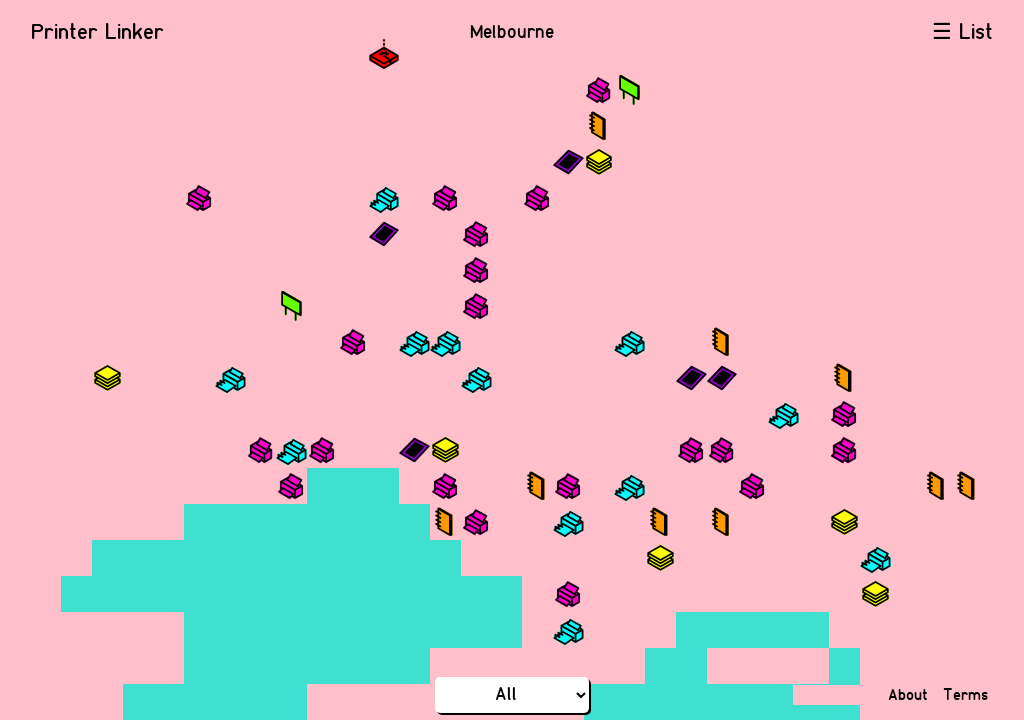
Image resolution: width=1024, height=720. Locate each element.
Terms (965, 695)
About (908, 695)
